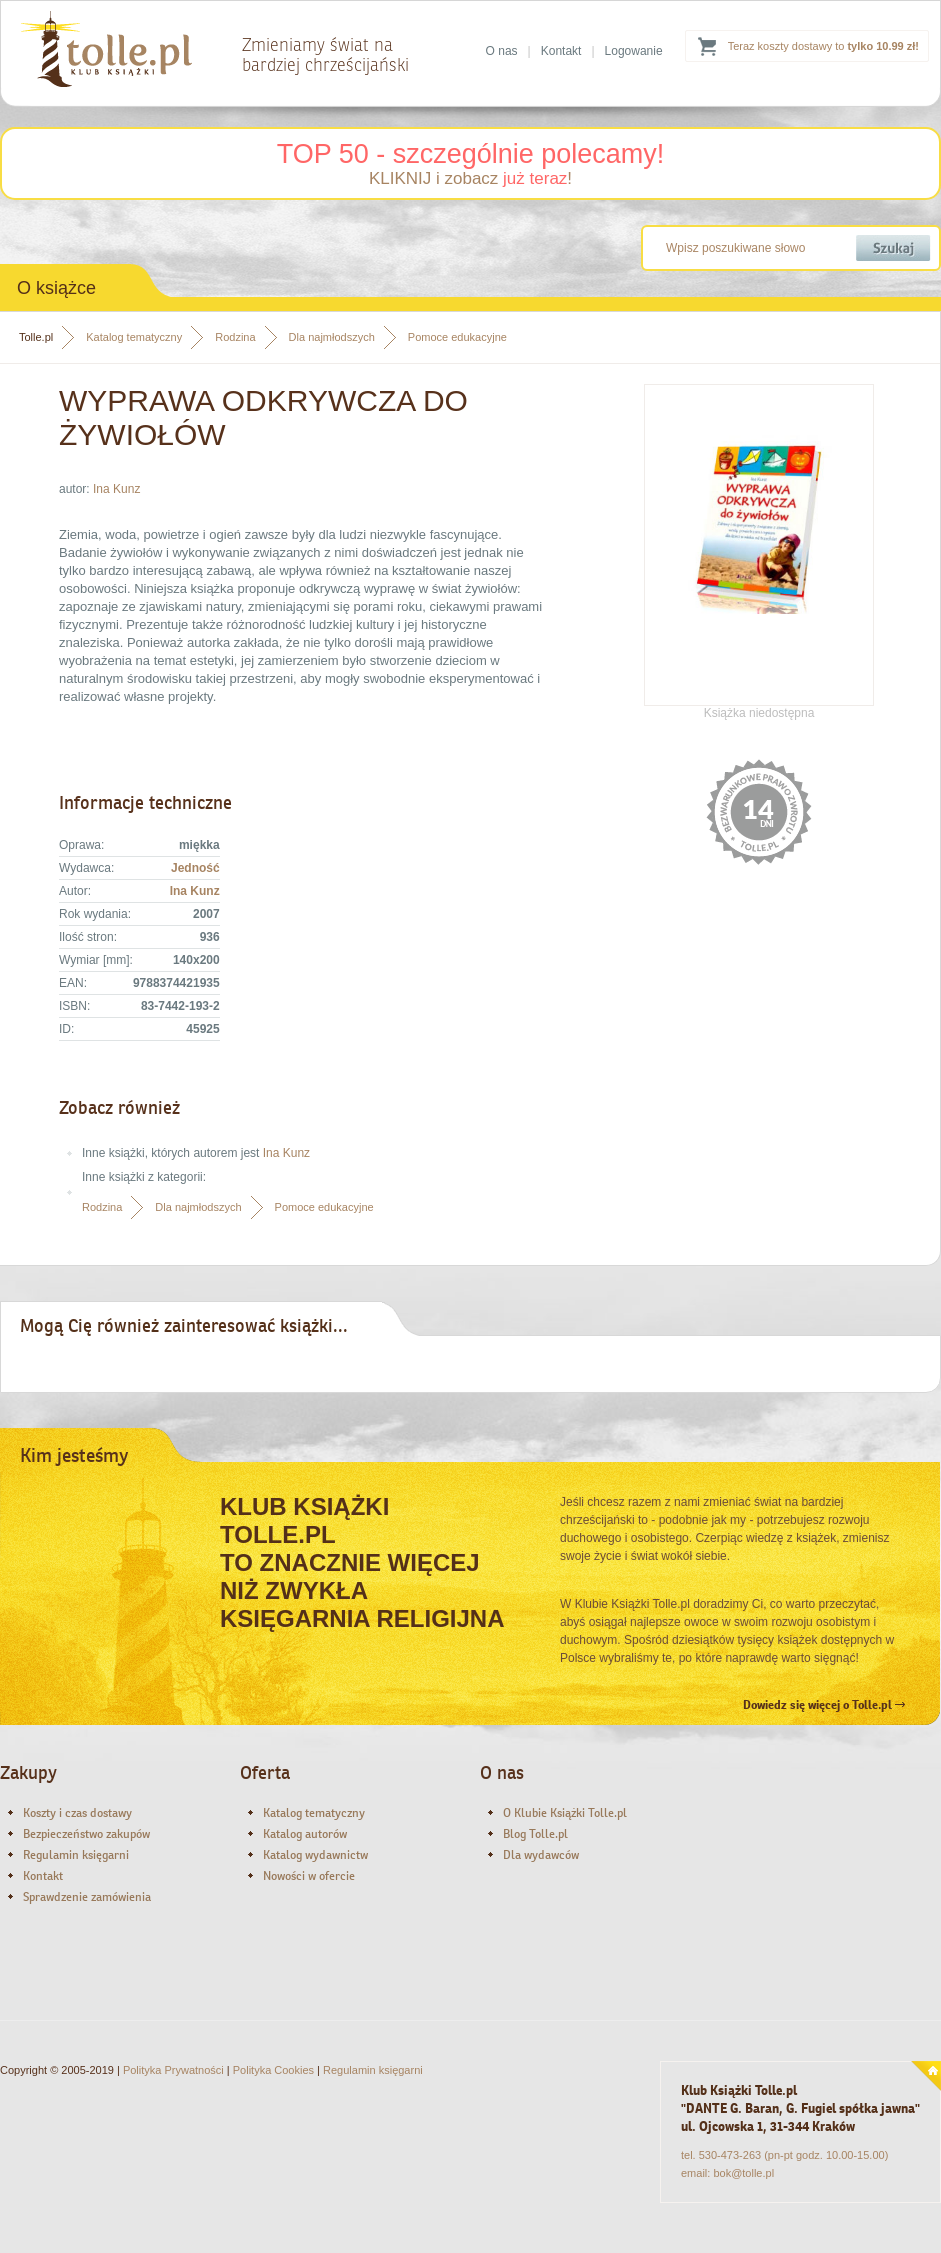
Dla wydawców (541, 1855)
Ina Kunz (116, 489)
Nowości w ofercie (309, 1876)
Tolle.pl (36, 337)
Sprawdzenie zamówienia (87, 1897)
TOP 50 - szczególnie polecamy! (471, 154)
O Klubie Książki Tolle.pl (565, 1813)
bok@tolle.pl (743, 2173)
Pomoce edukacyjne (457, 337)
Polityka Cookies (273, 2070)
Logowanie (634, 51)
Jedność (195, 868)
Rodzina (235, 337)
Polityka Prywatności (173, 2070)
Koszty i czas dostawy (77, 1813)
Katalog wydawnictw (315, 1855)
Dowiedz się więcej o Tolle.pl (824, 1705)
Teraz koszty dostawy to (823, 46)
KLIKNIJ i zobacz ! (470, 178)
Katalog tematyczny (134, 337)
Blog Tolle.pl (535, 1834)
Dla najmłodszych (332, 337)
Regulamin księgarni (76, 1855)
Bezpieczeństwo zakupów (86, 1834)
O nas (502, 51)
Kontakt (561, 51)
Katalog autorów (305, 1834)
